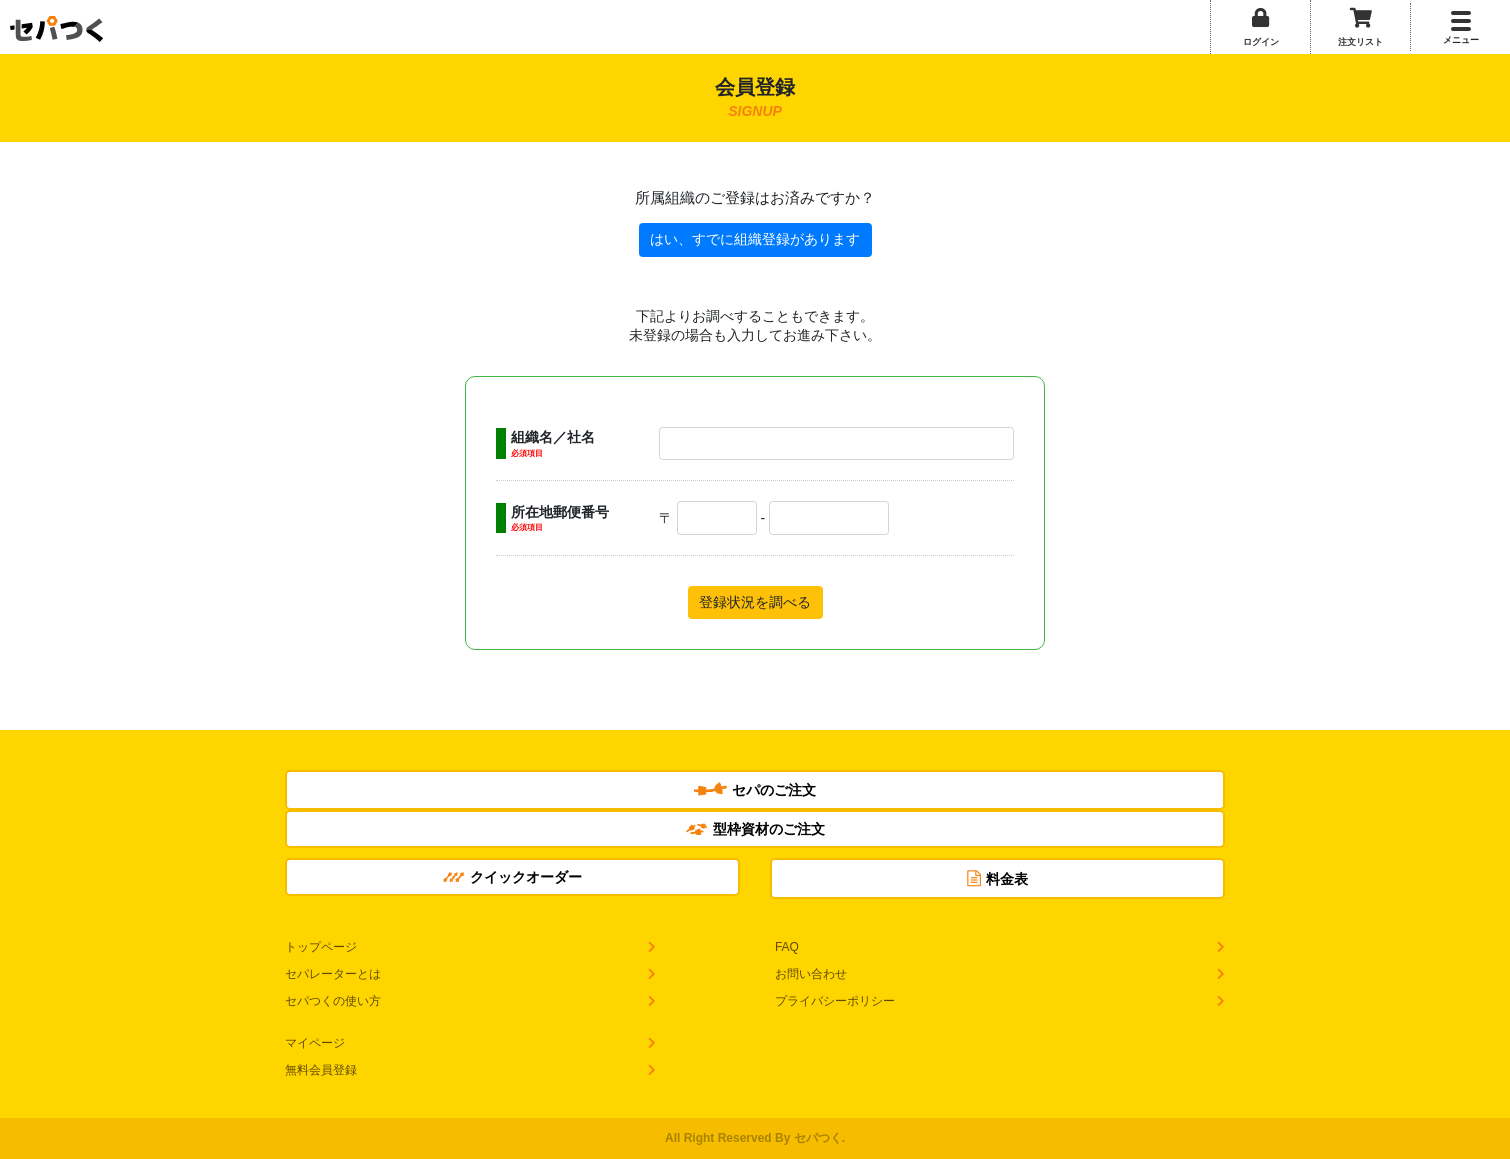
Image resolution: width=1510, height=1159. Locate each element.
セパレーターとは (333, 974)
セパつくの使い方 (333, 1001)
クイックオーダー (512, 877)
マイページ (315, 1043)
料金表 (997, 878)
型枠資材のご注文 (755, 829)
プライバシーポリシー (835, 1001)
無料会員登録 (321, 1070)
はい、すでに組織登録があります (755, 239)
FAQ (787, 947)
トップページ (321, 947)
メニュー (1461, 40)
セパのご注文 (755, 790)
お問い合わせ (811, 974)
